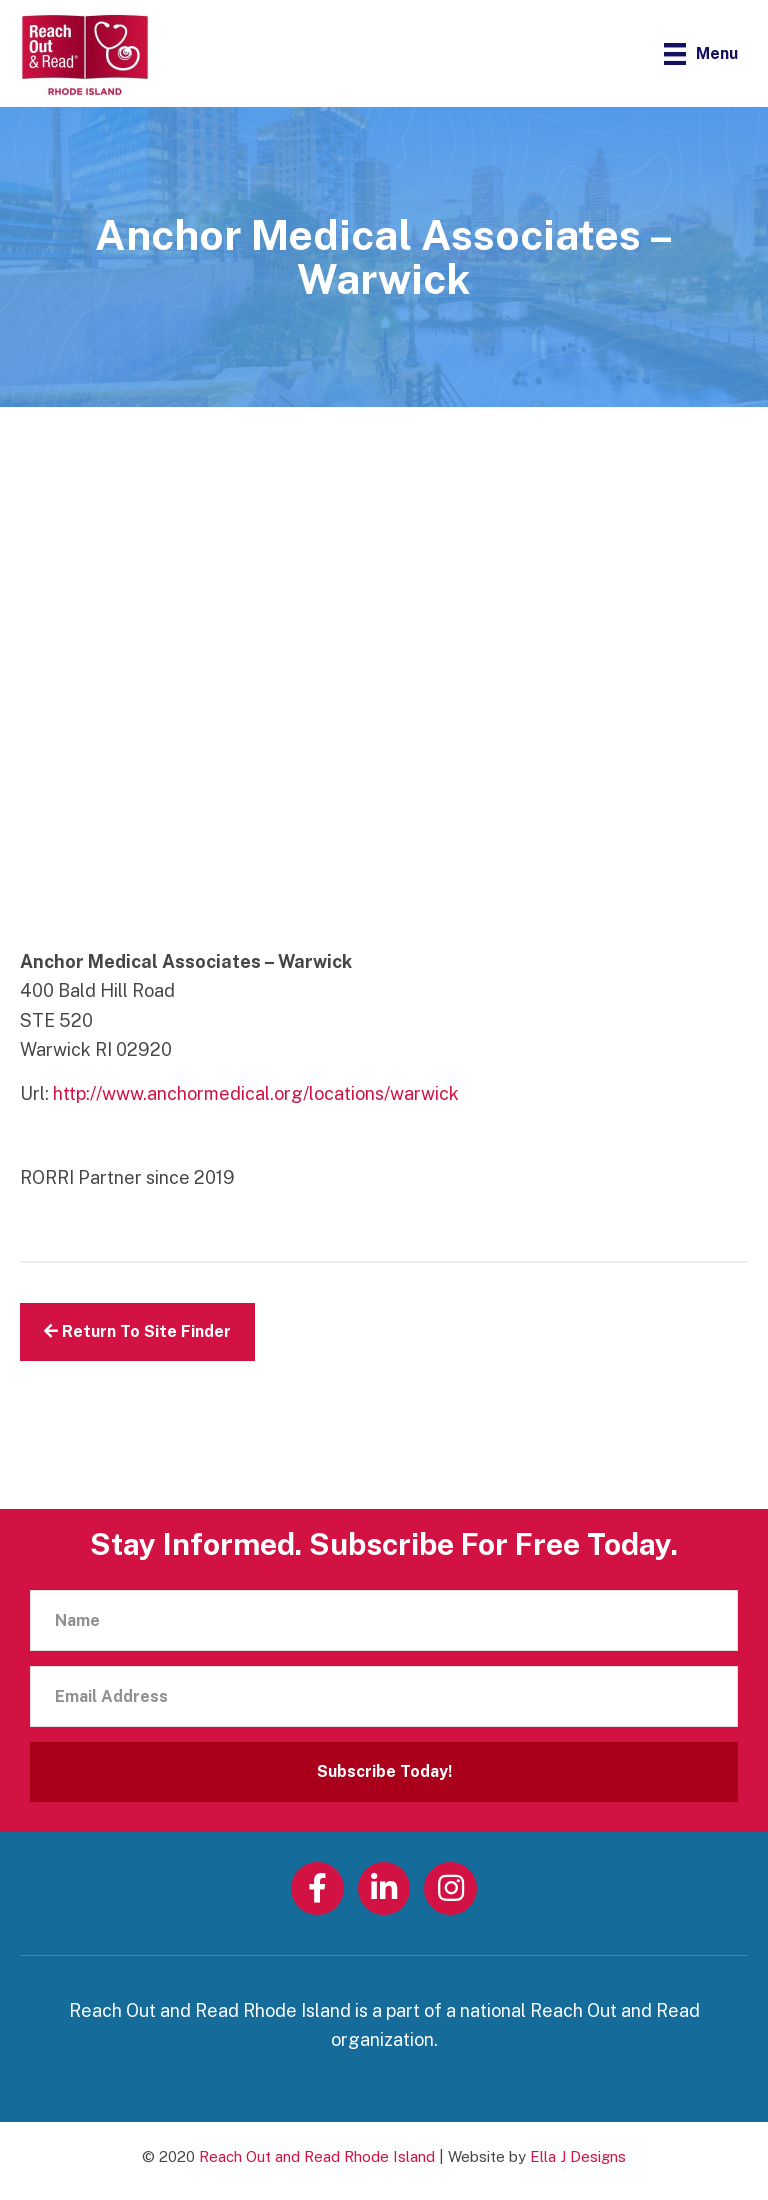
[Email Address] (384, 1696)
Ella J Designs (578, 2156)
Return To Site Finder (137, 1331)
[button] (384, 1772)
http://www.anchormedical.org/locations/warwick (256, 1093)
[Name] (384, 1620)
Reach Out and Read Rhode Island (317, 2156)
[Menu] (701, 53)
